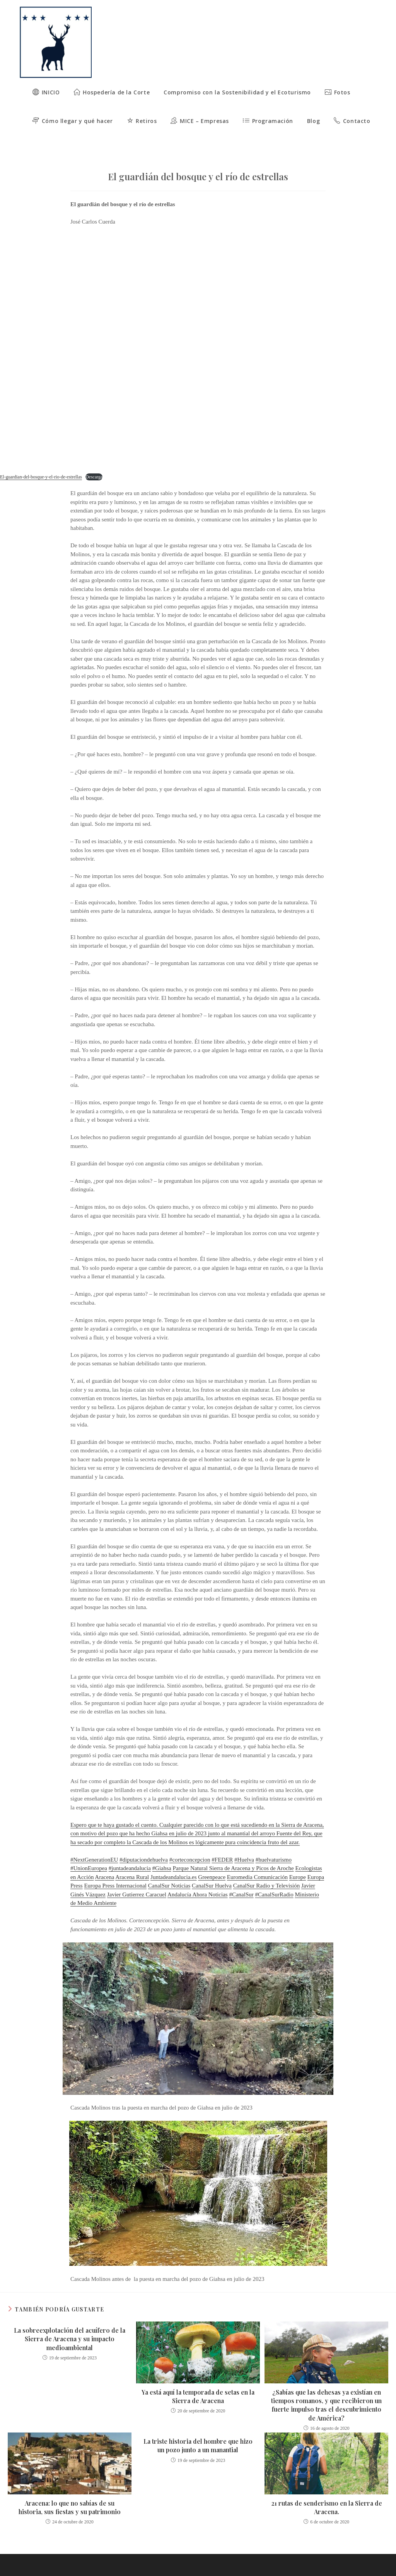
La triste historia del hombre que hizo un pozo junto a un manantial (198, 2427)
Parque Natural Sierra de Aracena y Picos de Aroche (233, 1851)
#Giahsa (161, 1851)
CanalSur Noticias (169, 1868)
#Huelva (244, 1842)
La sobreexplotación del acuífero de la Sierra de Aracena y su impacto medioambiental (69, 2321)
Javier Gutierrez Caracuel (136, 1877)
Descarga (93, 459)
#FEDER (222, 1842)
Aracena (104, 1860)
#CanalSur (241, 1877)
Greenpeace (211, 1860)
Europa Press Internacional (115, 1868)
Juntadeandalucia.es (173, 1860)
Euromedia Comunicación (257, 1860)
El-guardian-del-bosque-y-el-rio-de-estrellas (41, 459)
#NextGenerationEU (94, 1842)
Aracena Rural (132, 1860)
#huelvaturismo (274, 1842)
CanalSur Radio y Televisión (266, 1868)
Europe (297, 1860)
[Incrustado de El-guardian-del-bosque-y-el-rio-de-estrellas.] (198, 333)
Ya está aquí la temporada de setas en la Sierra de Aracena (198, 2378)
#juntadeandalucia (130, 1851)
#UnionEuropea (88, 1851)
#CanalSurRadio (274, 1877)
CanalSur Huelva (212, 1868)
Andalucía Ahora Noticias (197, 1877)
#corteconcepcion (189, 1842)
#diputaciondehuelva (143, 1842)
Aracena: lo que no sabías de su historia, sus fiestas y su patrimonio (70, 2489)
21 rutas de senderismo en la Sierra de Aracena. (326, 2489)
